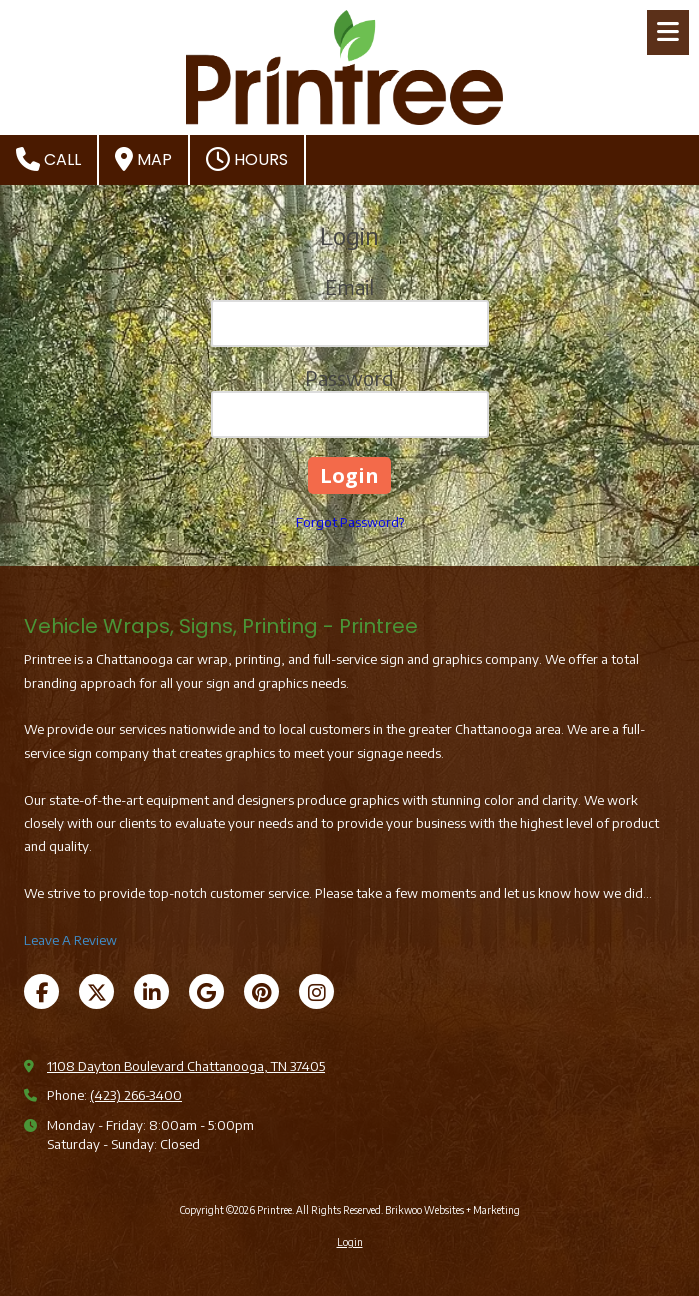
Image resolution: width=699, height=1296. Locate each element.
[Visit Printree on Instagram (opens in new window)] (316, 991)
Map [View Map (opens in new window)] (143, 159)
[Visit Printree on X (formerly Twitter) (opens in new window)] (96, 991)
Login (350, 1242)
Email (349, 286)
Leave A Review (70, 940)
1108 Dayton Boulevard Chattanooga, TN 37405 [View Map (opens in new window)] (186, 1066)
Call (48, 159)
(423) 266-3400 (136, 1095)
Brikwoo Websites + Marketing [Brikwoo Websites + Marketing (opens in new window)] (452, 1210)
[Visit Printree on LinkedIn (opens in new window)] (151, 991)
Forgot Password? (350, 522)
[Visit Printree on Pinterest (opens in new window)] (261, 991)
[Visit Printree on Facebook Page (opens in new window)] (41, 991)
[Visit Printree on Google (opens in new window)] (206, 991)
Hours (247, 159)
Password (349, 377)
